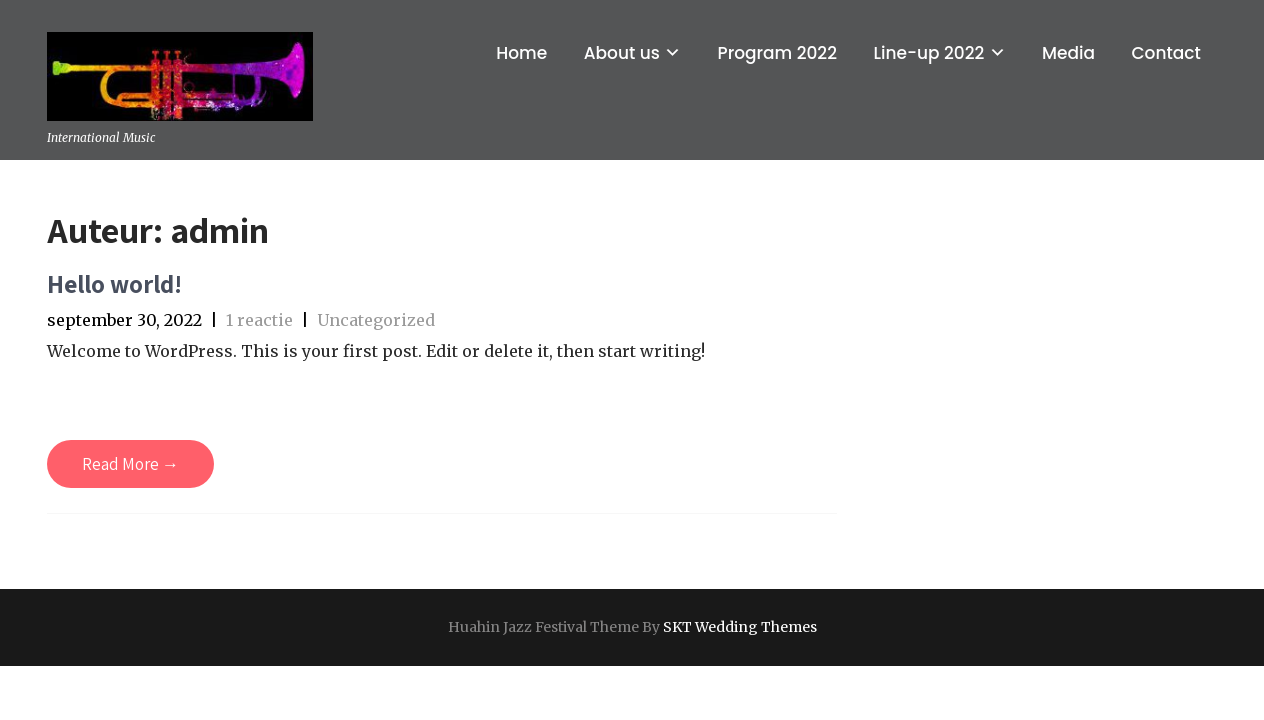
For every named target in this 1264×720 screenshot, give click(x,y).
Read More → (130, 464)
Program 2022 (777, 53)
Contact (1165, 53)
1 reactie (259, 320)
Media (1068, 53)
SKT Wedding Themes (740, 627)
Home (521, 53)
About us (622, 53)
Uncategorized (376, 320)
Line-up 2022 (928, 53)
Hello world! (114, 283)
